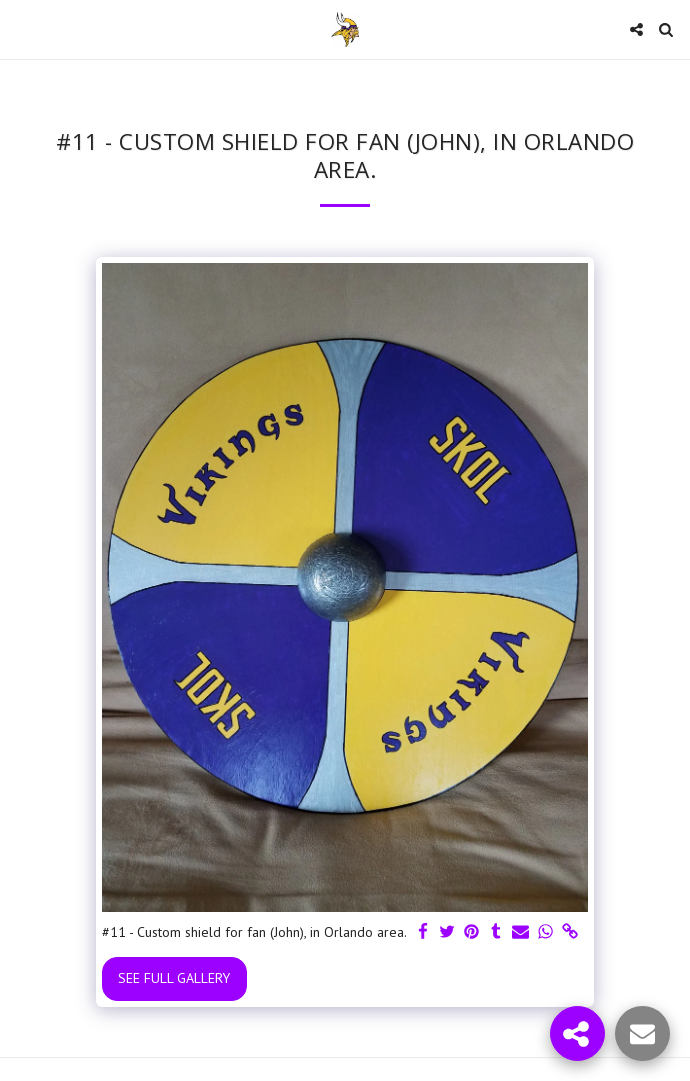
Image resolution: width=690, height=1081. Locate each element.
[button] (22, 29)
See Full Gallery (174, 978)
